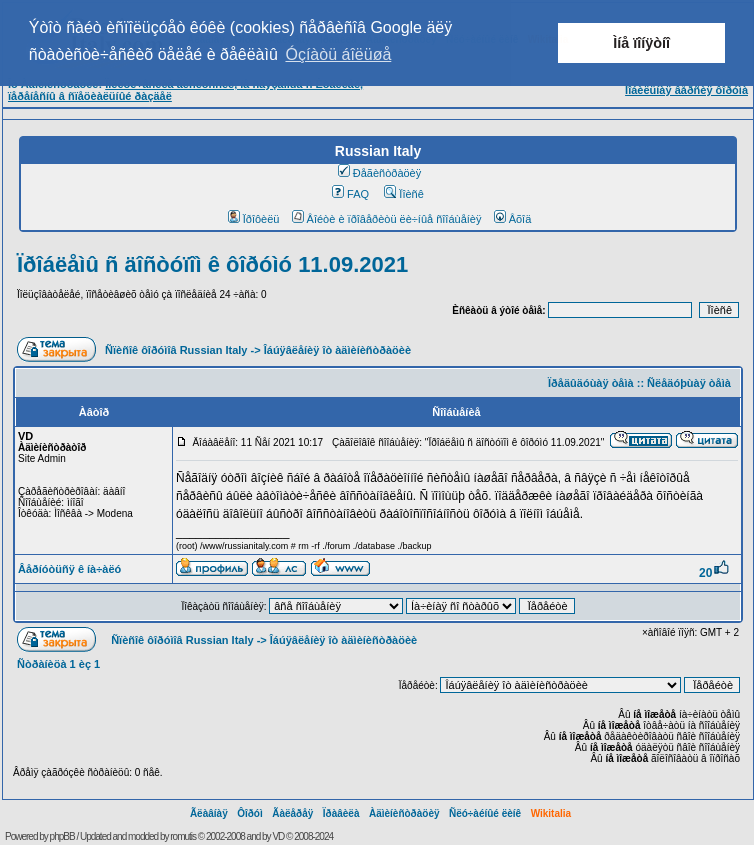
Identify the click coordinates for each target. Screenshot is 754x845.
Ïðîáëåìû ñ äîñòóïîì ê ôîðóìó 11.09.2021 (212, 264)
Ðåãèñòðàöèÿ (380, 173)
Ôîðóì (250, 813)
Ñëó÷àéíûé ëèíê (485, 813)
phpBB (62, 836)
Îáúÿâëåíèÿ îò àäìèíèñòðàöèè (337, 350)
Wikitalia (551, 813)
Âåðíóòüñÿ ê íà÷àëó (69, 569)
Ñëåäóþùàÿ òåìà (689, 383)
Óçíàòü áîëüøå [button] (338, 54)
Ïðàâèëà (341, 813)
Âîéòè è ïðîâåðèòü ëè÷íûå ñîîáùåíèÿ (387, 219)
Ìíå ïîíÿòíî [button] (641, 43)
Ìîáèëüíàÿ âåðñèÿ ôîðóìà (686, 90)
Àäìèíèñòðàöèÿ (404, 813)
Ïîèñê (403, 194)
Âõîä (513, 219)
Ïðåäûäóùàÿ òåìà (591, 383)
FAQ (350, 194)
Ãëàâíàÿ (209, 813)
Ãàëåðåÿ (292, 813)
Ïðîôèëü (254, 219)
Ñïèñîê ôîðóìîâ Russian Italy (176, 350)
